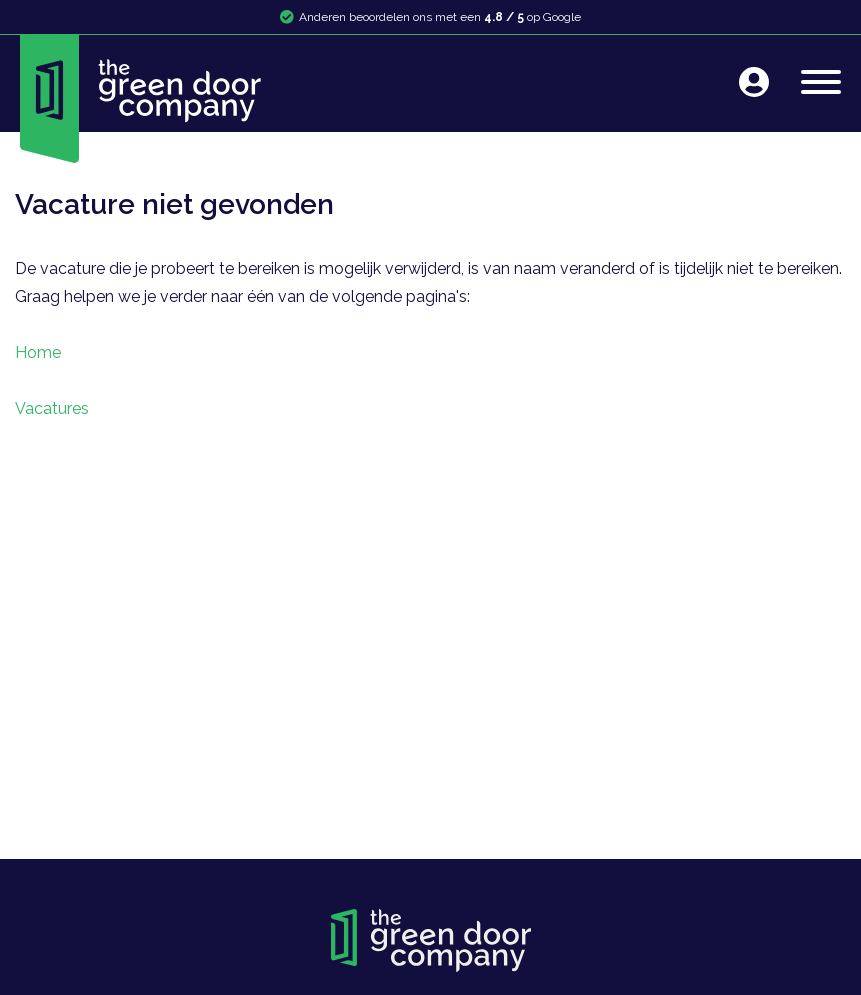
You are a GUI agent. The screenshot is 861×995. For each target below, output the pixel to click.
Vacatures (52, 408)
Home (38, 352)
